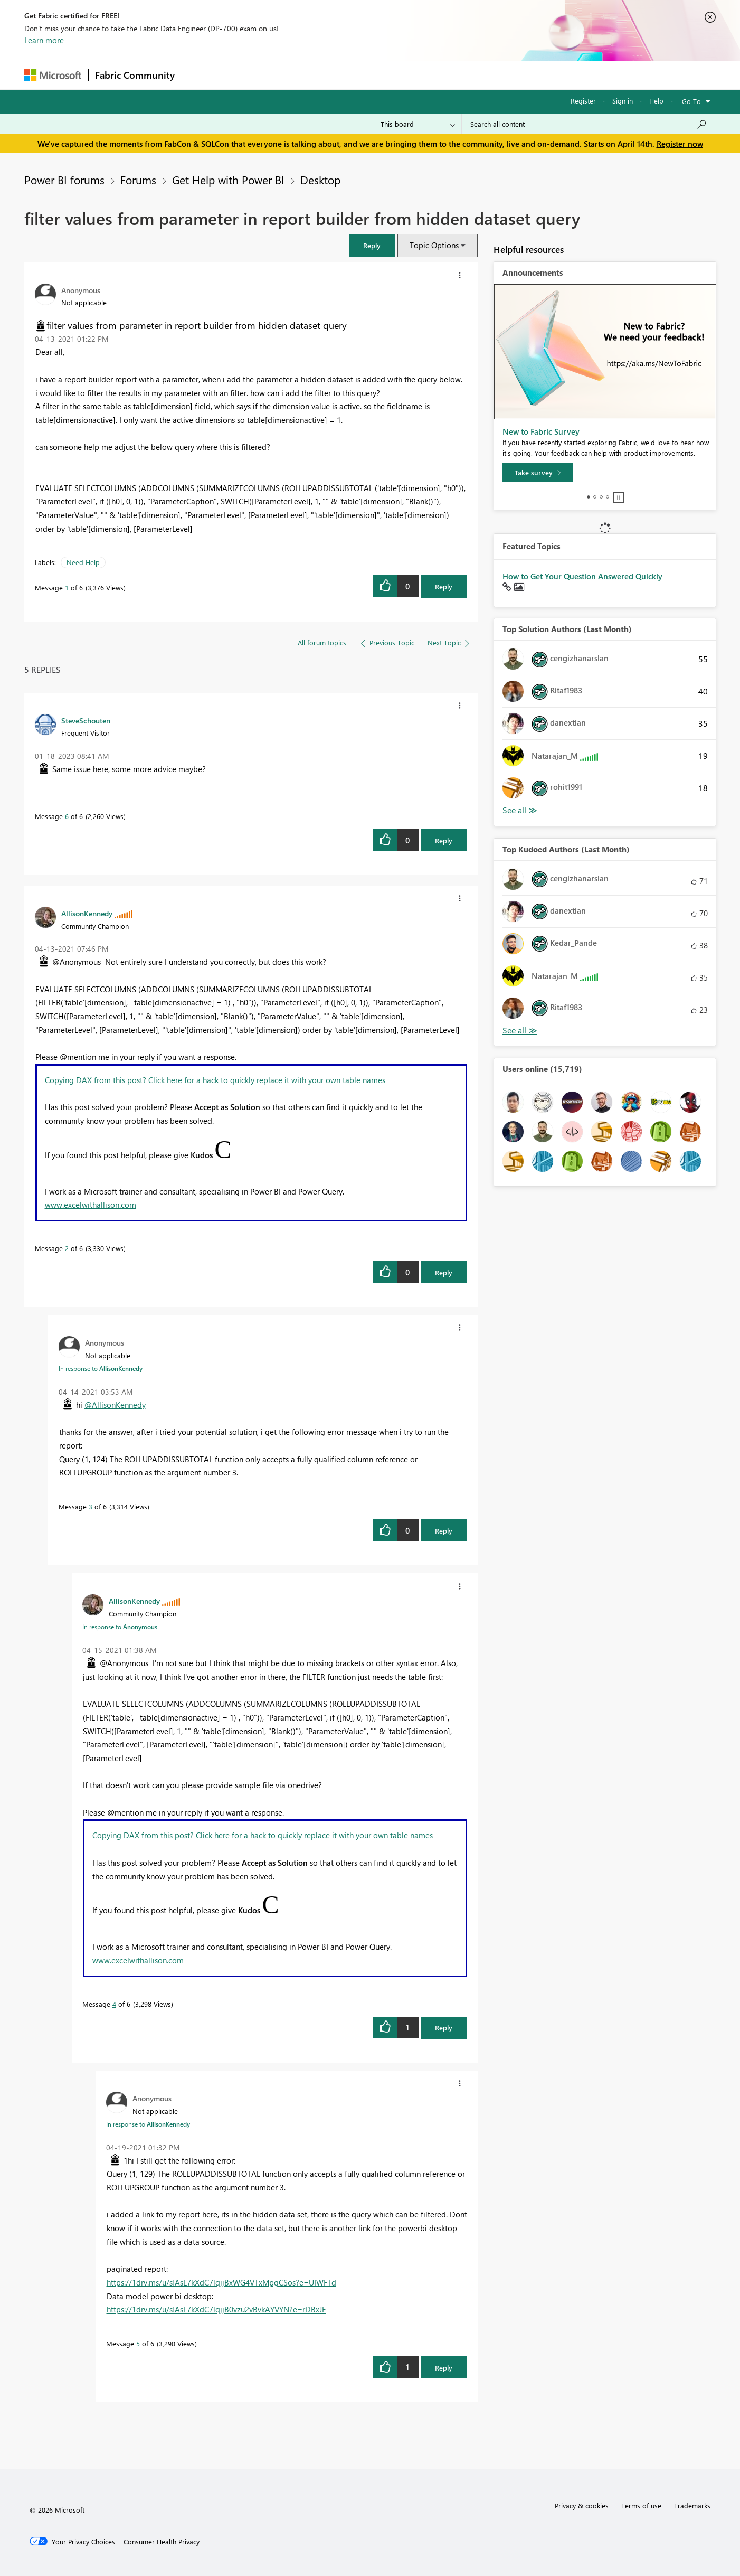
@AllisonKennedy (115, 1404)
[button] (372, 245)
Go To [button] (691, 101)
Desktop (320, 179)
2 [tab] (595, 497)
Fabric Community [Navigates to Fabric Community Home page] (135, 75)
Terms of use (641, 2505)
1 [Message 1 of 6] (67, 587)
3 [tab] (601, 497)
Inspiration (245, 74)
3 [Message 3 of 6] (90, 1506)
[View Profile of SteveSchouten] (85, 720)
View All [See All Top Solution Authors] (519, 810)
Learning (423, 74)
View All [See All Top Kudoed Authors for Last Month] (519, 1030)
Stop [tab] (618, 497)
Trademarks (692, 2505)
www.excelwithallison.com (90, 1204)
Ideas (288, 74)
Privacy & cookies (582, 2505)
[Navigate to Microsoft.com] (52, 75)
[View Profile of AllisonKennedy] (86, 913)
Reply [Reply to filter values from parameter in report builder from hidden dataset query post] (443, 586)
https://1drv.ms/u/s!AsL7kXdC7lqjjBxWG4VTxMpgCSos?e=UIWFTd (221, 2282)
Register (583, 100)
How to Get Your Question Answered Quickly (582, 576)
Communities (335, 74)
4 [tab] (607, 497)
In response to (101, 1368)
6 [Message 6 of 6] (67, 816)
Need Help (83, 562)
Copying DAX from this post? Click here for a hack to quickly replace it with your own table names (215, 1080)
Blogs (382, 74)
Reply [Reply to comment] (443, 840)
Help (656, 100)
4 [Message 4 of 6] (114, 2003)
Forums (198, 74)
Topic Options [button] (434, 245)
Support (468, 74)
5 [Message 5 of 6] (138, 2343)
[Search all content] (588, 124)
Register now (680, 143)
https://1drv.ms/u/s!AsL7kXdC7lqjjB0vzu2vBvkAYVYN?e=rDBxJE (216, 2309)
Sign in (622, 100)
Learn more (44, 40)
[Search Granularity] (417, 124)
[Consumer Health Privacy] (162, 2541)
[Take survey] (537, 472)
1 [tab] (588, 497)
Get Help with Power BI (228, 179)
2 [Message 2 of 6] (67, 1248)
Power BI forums (64, 179)
